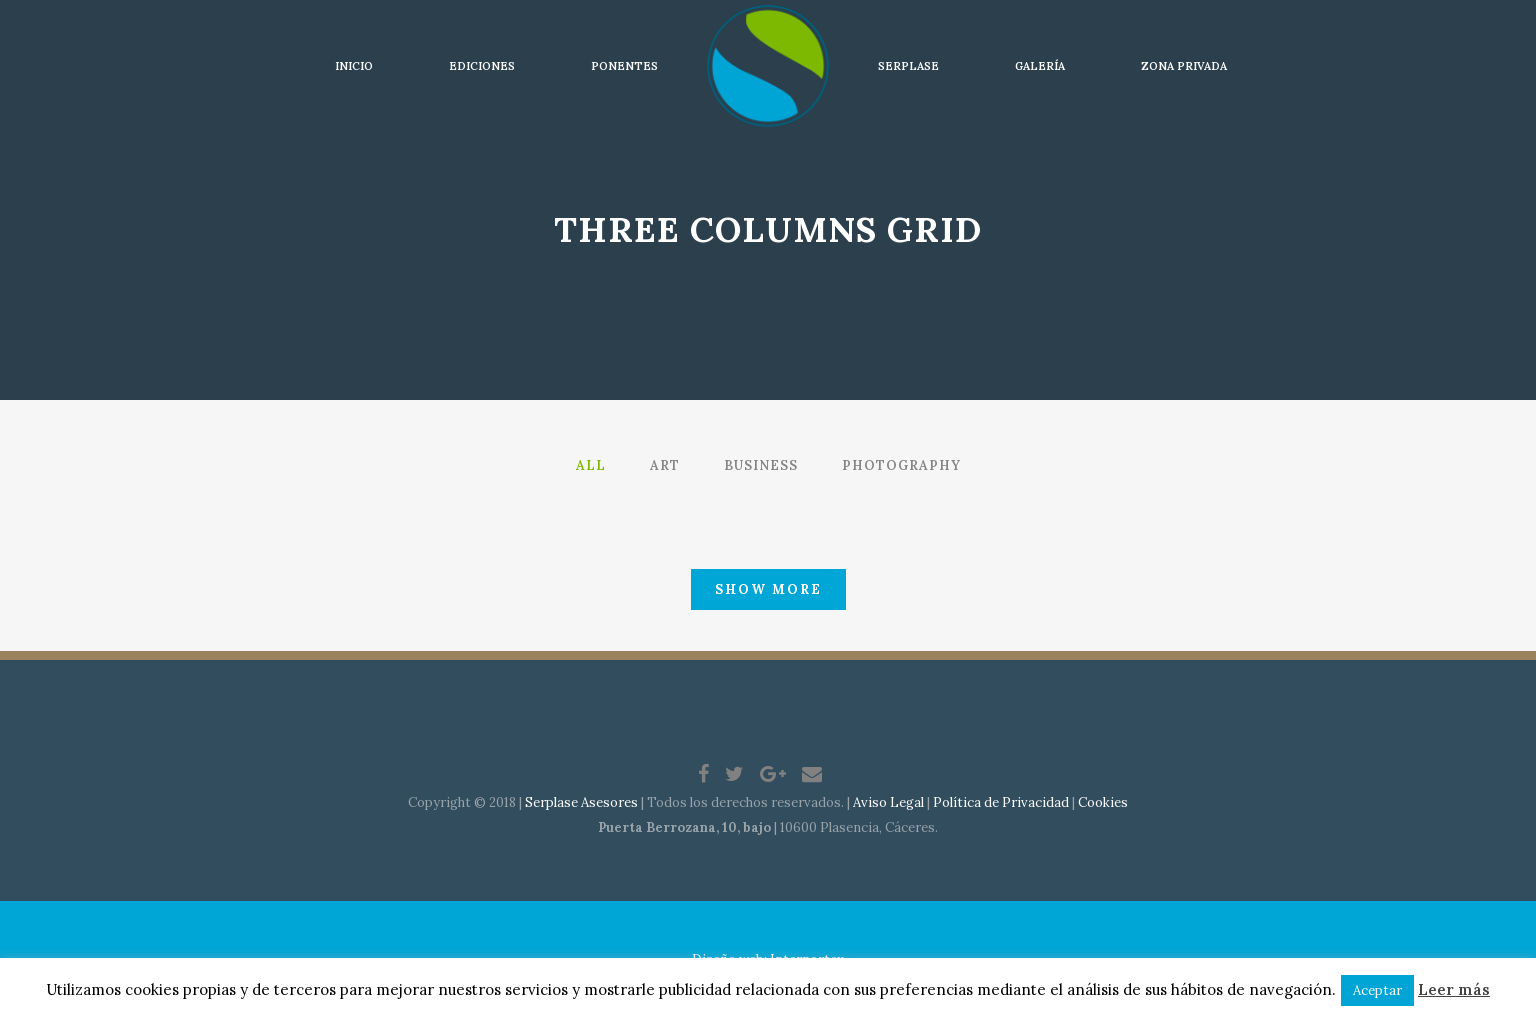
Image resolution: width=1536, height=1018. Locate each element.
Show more (768, 589)
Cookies (1103, 802)
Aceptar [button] (1377, 990)
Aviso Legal (888, 802)
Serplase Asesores (581, 802)
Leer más (1454, 989)
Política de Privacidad (1001, 802)
